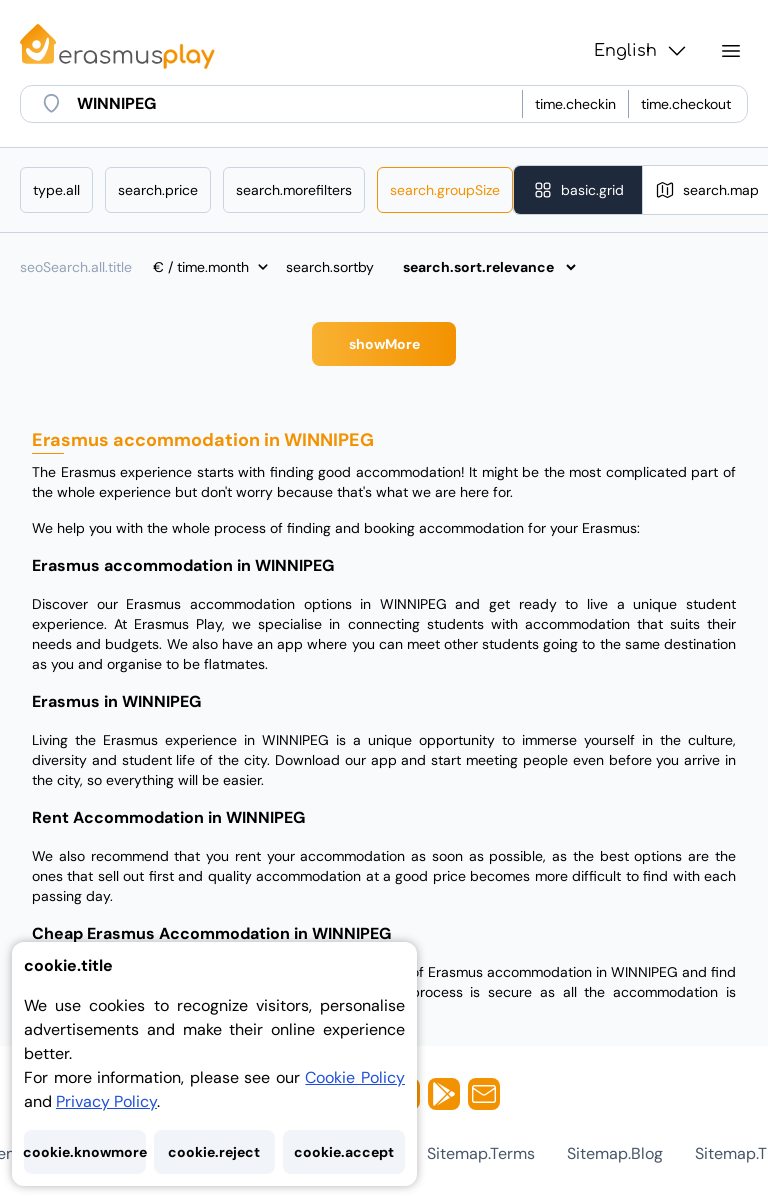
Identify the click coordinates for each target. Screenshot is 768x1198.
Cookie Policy (355, 1077)
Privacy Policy (106, 1101)
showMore (384, 344)
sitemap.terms (481, 1153)
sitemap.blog (615, 1153)
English (641, 51)
